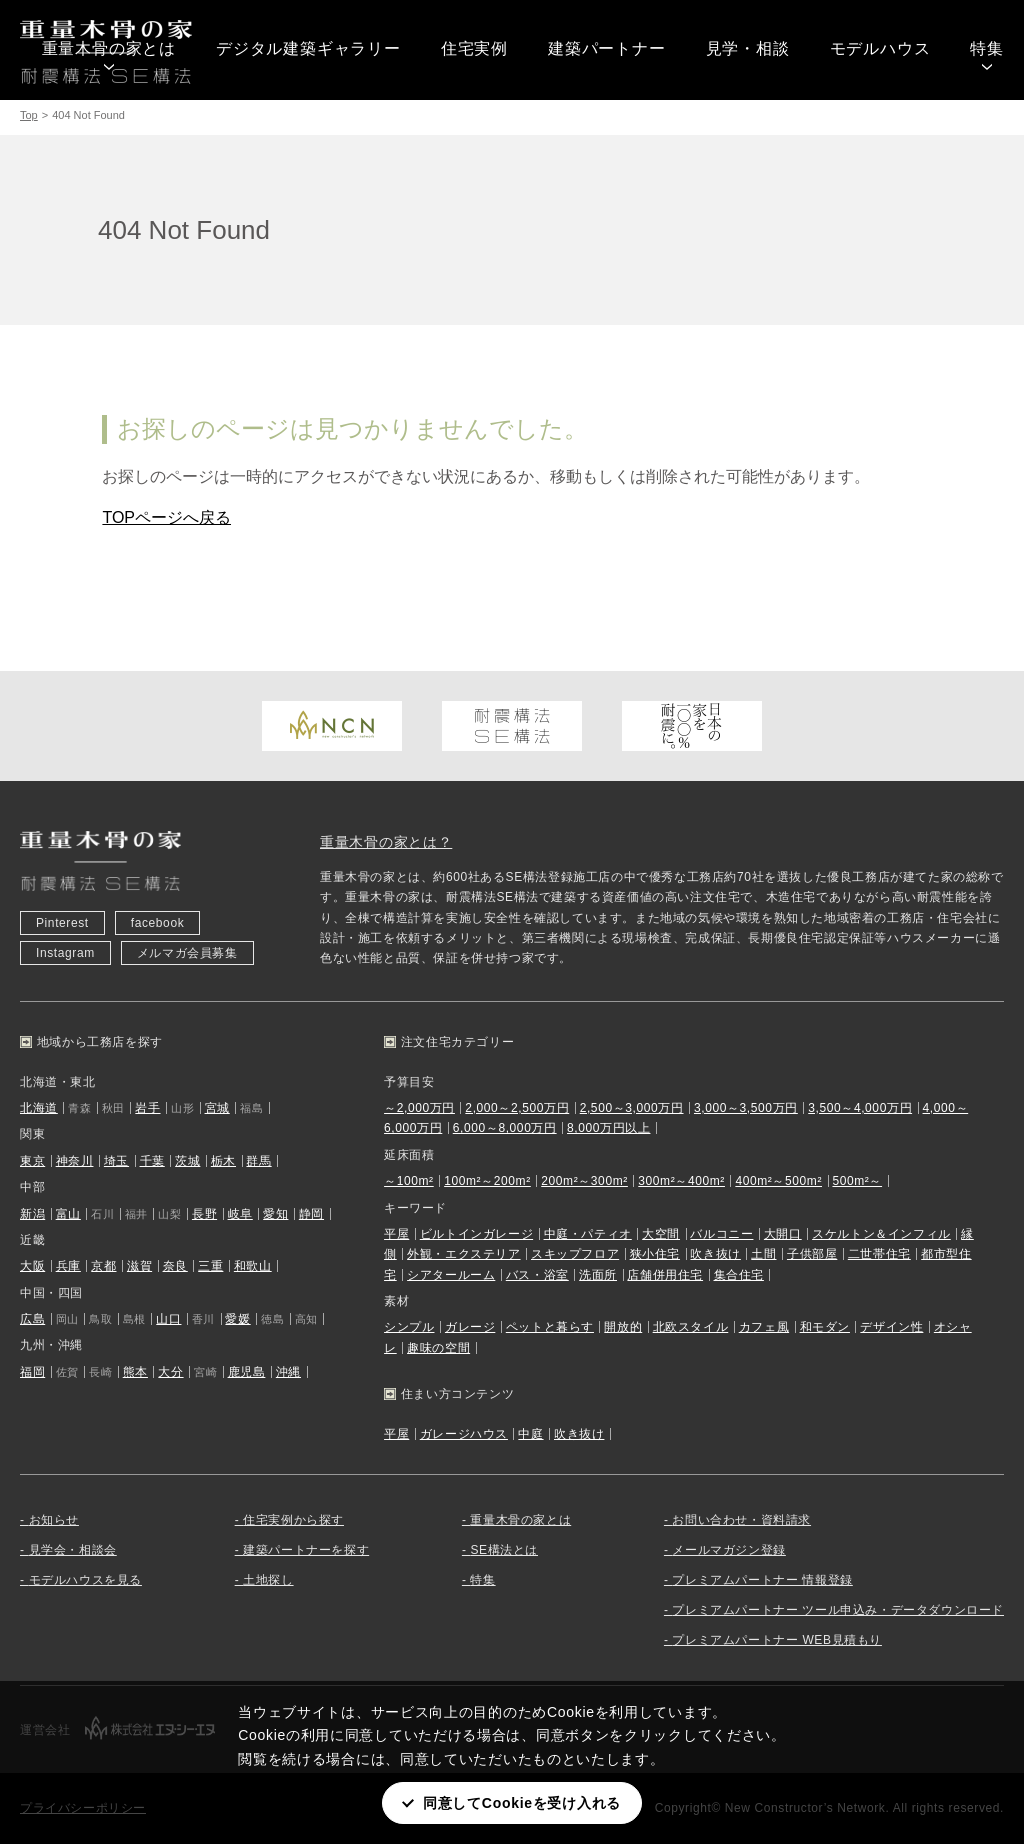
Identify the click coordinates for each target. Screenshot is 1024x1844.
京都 (103, 1266)
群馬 (258, 1161)
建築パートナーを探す (306, 1550)
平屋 (396, 1234)
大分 (170, 1372)
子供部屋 (812, 1254)
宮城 (217, 1108)
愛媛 (237, 1319)
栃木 (223, 1161)
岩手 (147, 1108)
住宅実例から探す (293, 1520)
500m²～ (857, 1181)
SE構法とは (504, 1550)
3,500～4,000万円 (860, 1108)
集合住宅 (739, 1275)
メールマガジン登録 (728, 1550)
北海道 (39, 1108)
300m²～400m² (681, 1181)
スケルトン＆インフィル (881, 1234)
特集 (987, 48)
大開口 (783, 1234)
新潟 (32, 1214)
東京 (32, 1161)
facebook (158, 923)
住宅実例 (474, 48)
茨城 (187, 1161)
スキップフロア (575, 1254)
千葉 (152, 1161)
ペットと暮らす (550, 1327)
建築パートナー (607, 48)
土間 (763, 1254)
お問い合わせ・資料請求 (741, 1520)
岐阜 (240, 1214)
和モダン (825, 1327)
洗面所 (598, 1275)
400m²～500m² (778, 1181)
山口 (168, 1319)
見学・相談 (748, 48)
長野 (204, 1214)
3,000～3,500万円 (746, 1108)
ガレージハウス (464, 1434)
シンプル (409, 1327)
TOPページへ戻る (166, 517)
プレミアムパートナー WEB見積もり (776, 1640)
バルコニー (721, 1234)
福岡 (32, 1372)
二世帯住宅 (879, 1254)
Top (29, 115)
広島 (32, 1319)
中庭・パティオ (588, 1234)
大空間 (661, 1234)
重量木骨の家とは (109, 48)
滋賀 (139, 1266)
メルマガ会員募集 (187, 953)
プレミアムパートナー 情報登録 (762, 1580)
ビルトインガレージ (476, 1234)
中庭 (530, 1434)
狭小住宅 (655, 1254)
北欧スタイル (691, 1327)
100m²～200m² (487, 1181)
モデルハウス (880, 48)
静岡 (311, 1214)
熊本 (135, 1372)
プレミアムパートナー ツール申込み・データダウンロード (838, 1610)
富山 (68, 1214)
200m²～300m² (584, 1181)
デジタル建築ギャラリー (308, 48)
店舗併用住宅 (665, 1275)
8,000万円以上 (608, 1128)
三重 (210, 1266)
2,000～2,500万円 (517, 1108)
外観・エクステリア (463, 1254)
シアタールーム (451, 1275)
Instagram (65, 953)
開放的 (623, 1327)
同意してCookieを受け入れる (522, 1803)
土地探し (268, 1580)
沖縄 (288, 1372)
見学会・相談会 (73, 1550)
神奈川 (75, 1161)
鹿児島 (247, 1372)
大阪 (32, 1266)
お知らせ (54, 1520)
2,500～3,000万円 (632, 1108)
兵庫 (68, 1266)
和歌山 (253, 1266)
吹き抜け (715, 1254)
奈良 (175, 1266)
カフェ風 (764, 1327)
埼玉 (116, 1161)
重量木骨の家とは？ (386, 842)
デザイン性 (891, 1327)
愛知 (275, 1214)
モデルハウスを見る (85, 1580)
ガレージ (470, 1327)
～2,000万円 (419, 1108)
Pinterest (62, 923)
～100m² (409, 1181)
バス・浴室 (537, 1275)
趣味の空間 (438, 1348)
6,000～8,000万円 (505, 1128)
